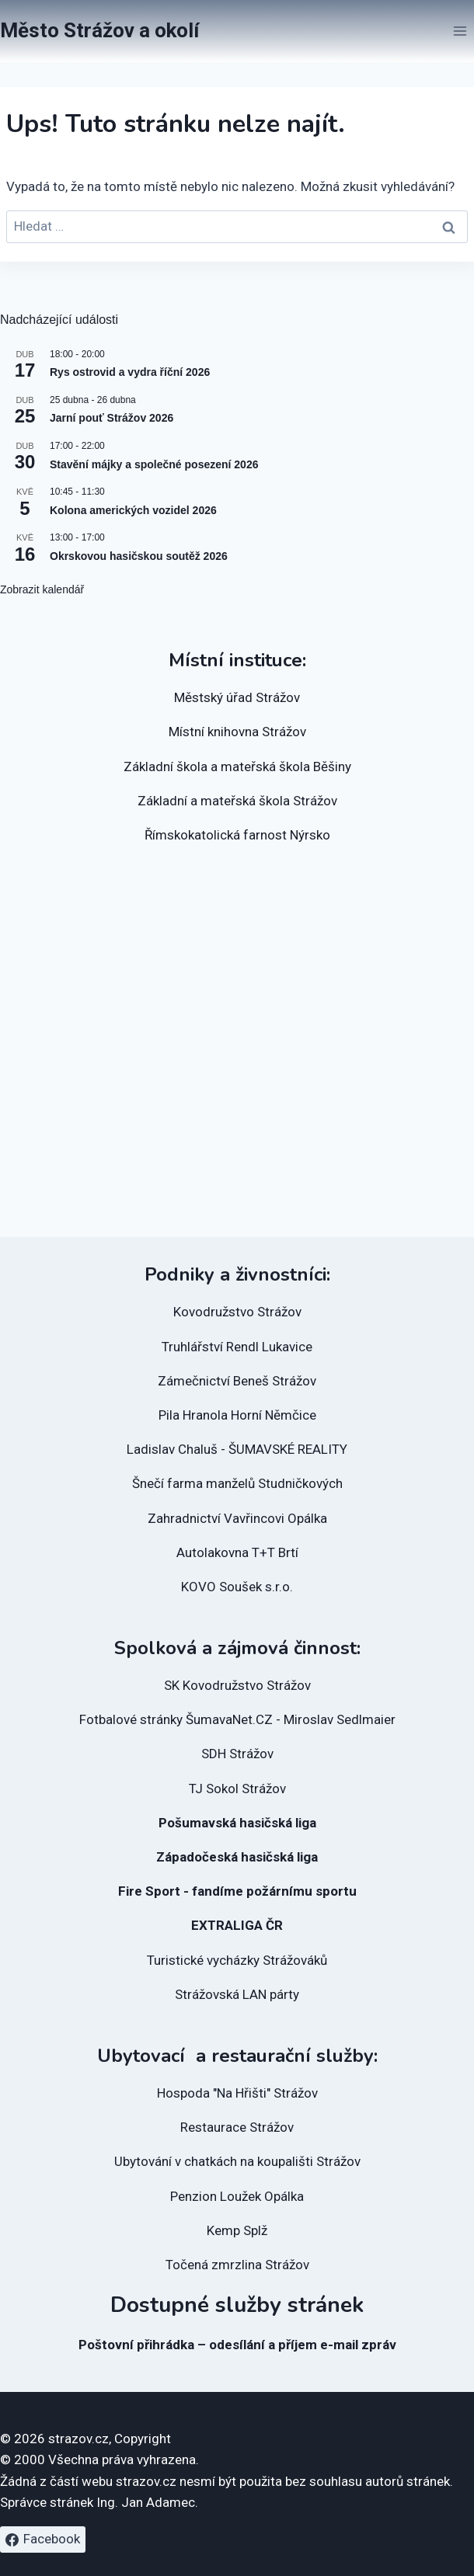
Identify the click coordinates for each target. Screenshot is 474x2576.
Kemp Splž (237, 2230)
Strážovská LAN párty (237, 1994)
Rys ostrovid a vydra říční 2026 (130, 372)
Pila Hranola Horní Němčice (237, 1415)
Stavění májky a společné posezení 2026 (154, 464)
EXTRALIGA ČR (237, 1925)
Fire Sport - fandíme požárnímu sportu (237, 1891)
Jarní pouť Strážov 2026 (111, 418)
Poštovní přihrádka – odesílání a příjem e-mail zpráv (237, 2344)
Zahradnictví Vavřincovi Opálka (237, 1518)
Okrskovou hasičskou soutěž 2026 (139, 556)
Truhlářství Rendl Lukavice (237, 1346)
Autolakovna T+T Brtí (237, 1552)
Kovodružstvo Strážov (237, 1311)
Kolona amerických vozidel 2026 (133, 510)
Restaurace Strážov (237, 2127)
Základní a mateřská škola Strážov (237, 800)
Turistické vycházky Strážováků (237, 1960)
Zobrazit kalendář (42, 589)
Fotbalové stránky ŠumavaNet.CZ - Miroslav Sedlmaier (237, 1719)
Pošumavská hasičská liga (237, 1822)
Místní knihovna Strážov (237, 731)
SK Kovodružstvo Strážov (237, 1685)
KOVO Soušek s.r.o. (237, 1586)
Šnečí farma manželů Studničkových (237, 1483)
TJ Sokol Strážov (237, 1788)
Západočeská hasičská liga (237, 1857)
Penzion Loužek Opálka (237, 2196)
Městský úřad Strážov (237, 697)
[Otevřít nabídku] (459, 31)
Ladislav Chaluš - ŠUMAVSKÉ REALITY (237, 1449)
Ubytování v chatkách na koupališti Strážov (237, 2161)
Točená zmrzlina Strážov (237, 2264)
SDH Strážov (237, 1753)
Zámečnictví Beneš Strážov (237, 1381)
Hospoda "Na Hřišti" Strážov (237, 2093)
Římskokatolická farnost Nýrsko (237, 835)
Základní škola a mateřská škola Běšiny (237, 766)
